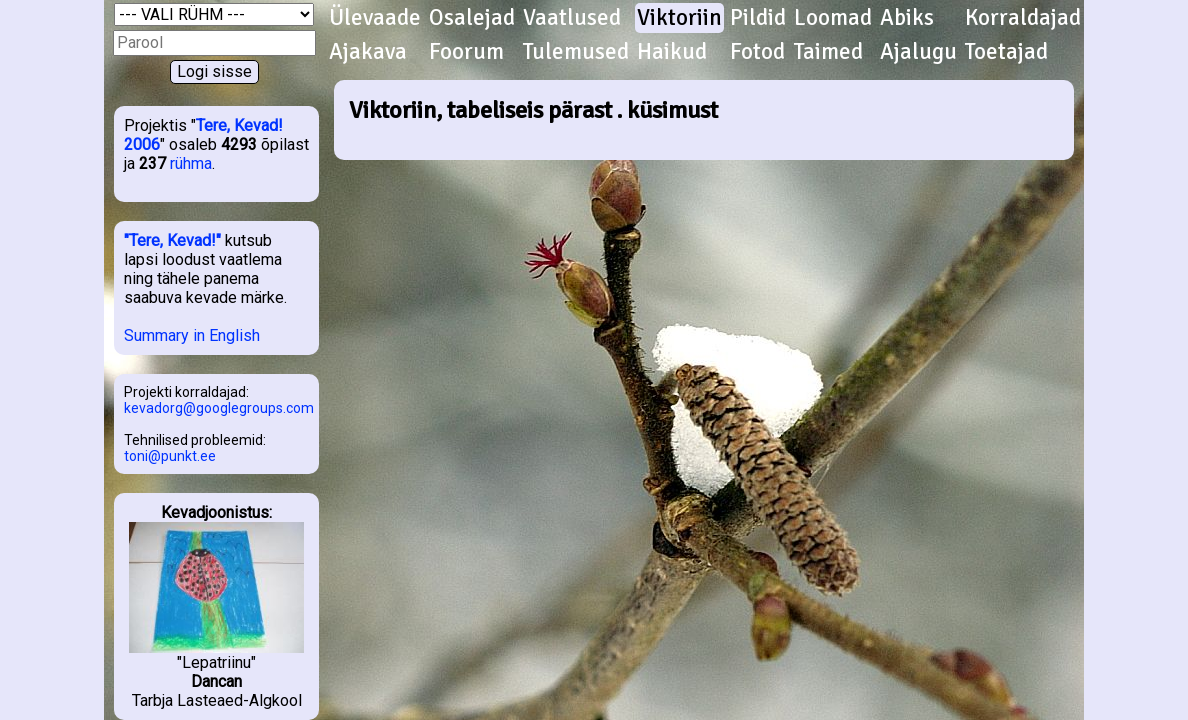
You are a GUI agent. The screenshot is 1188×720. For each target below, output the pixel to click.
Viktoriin (679, 18)
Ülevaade (375, 18)
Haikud (672, 52)
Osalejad (472, 18)
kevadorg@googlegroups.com (219, 408)
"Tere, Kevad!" (172, 240)
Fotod (757, 52)
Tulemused (576, 52)
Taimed (828, 52)
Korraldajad (1023, 18)
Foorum (466, 52)
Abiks (907, 18)
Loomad (833, 18)
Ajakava (368, 52)
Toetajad (1006, 52)
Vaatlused (572, 18)
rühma (191, 163)
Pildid (758, 18)
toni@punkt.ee (170, 456)
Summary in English (192, 335)
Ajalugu (918, 52)
